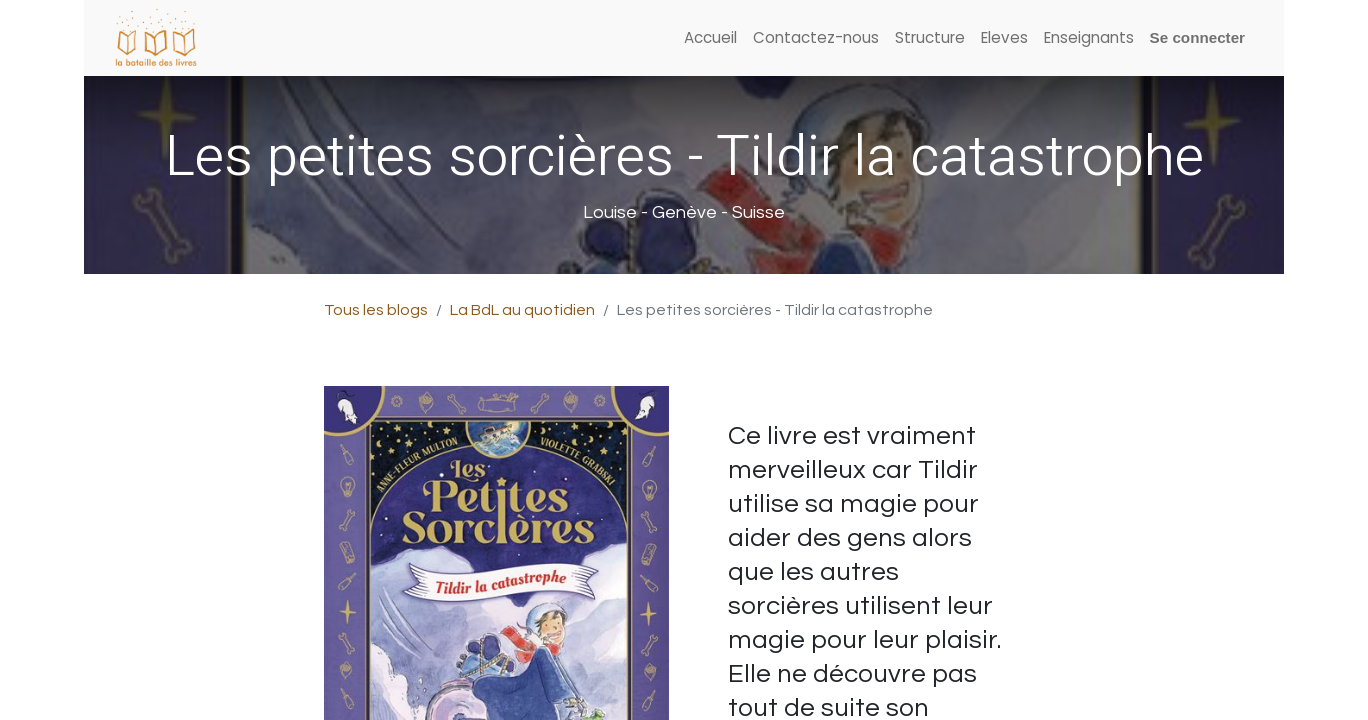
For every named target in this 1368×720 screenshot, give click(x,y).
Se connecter (1197, 37)
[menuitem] (710, 38)
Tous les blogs (376, 310)
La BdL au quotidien (522, 310)
